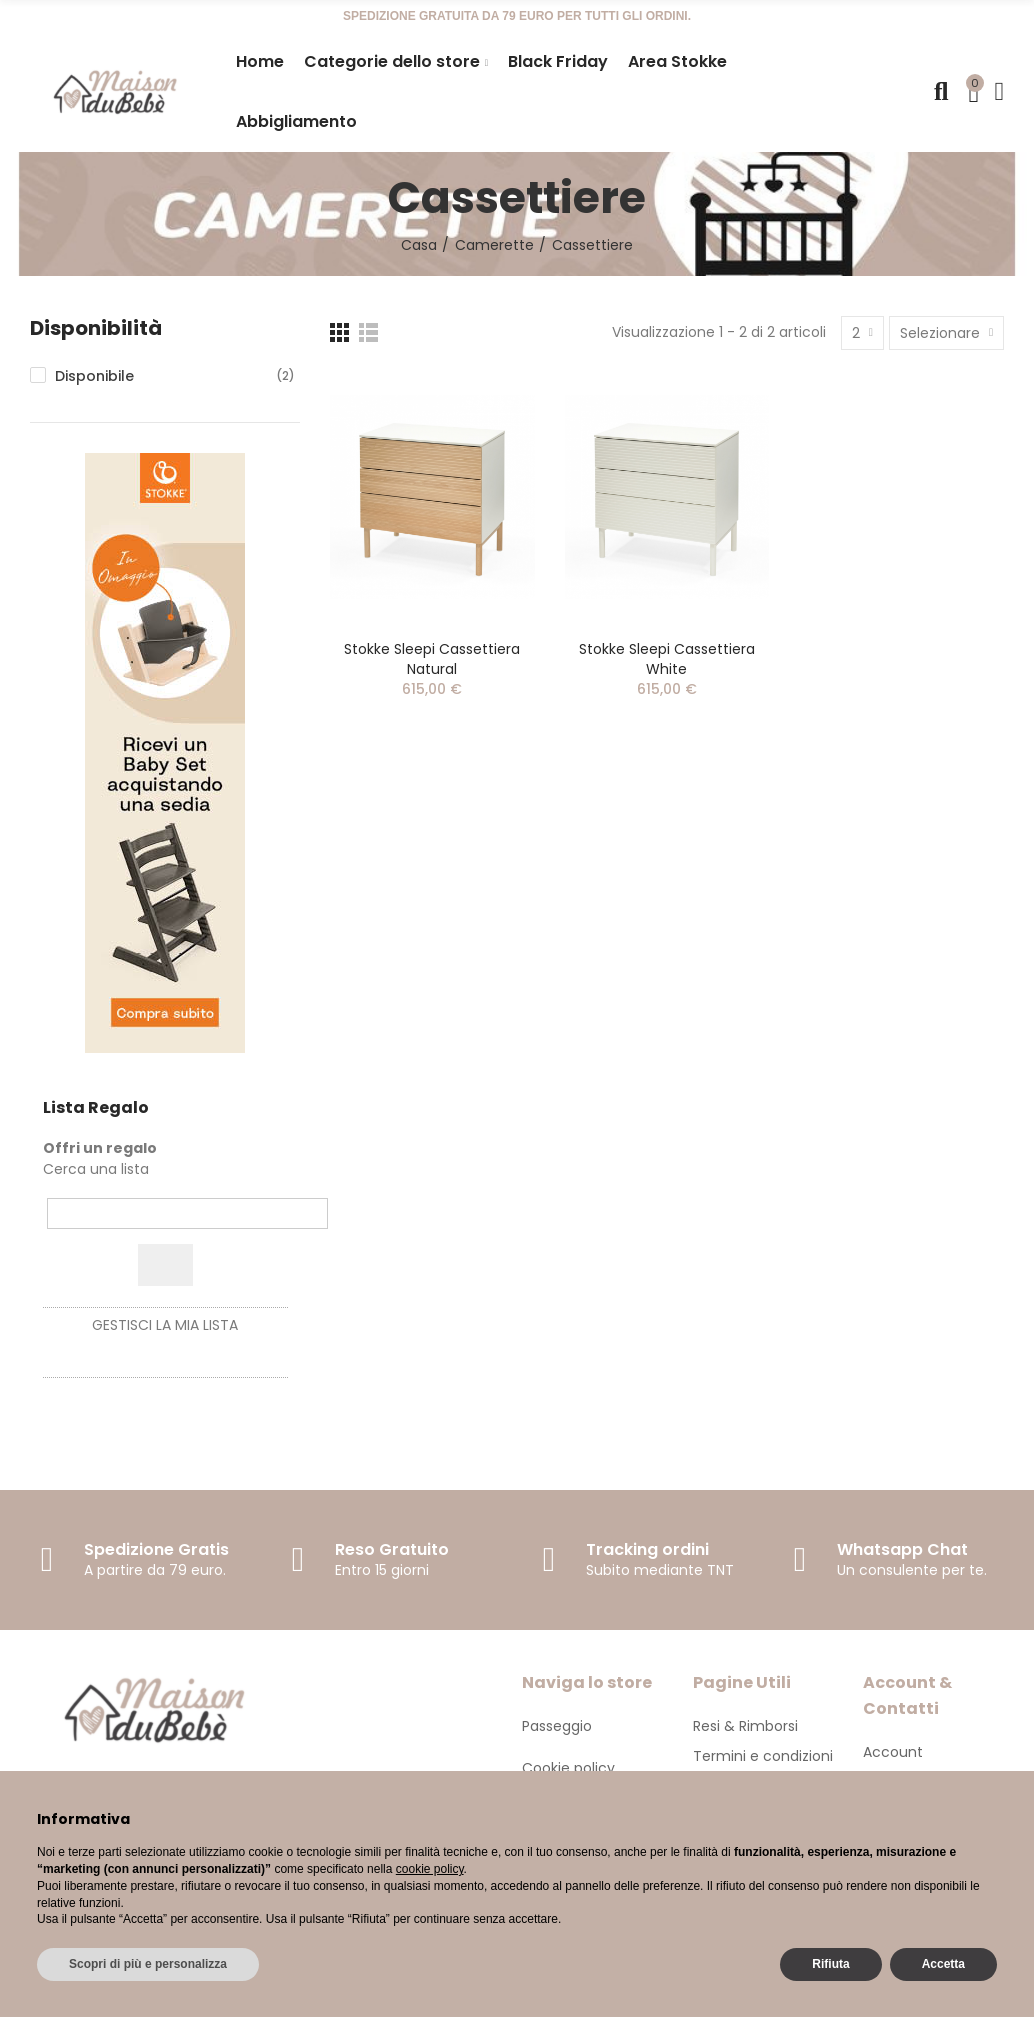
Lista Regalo (96, 1108)
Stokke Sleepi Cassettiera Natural (432, 659)
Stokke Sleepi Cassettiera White (667, 659)
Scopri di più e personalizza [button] (148, 1964)
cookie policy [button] (430, 1869)
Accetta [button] (943, 1964)
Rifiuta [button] (830, 1964)
